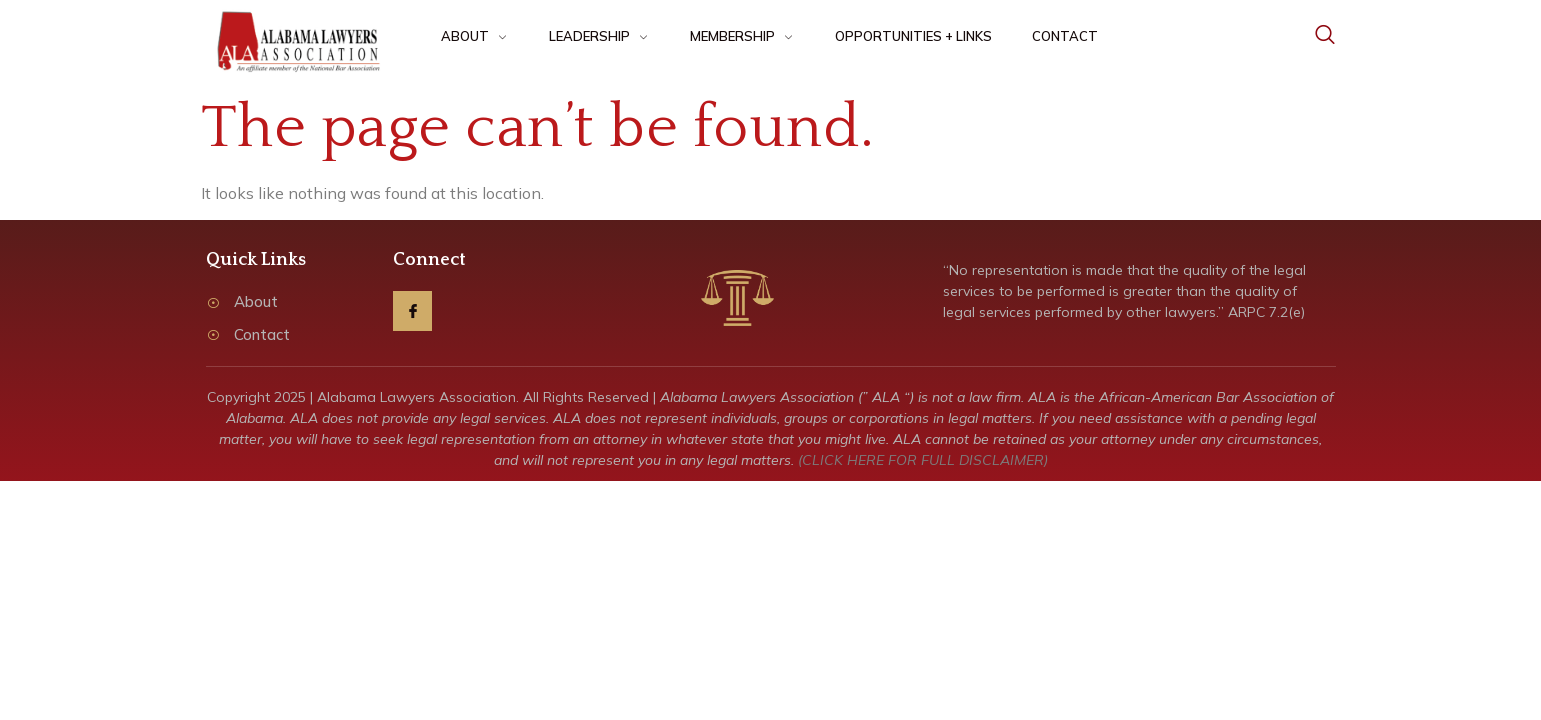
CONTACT (1065, 36)
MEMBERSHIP (742, 36)
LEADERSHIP (599, 36)
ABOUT (475, 36)
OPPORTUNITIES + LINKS (913, 36)
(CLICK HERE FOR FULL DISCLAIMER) (923, 460)
